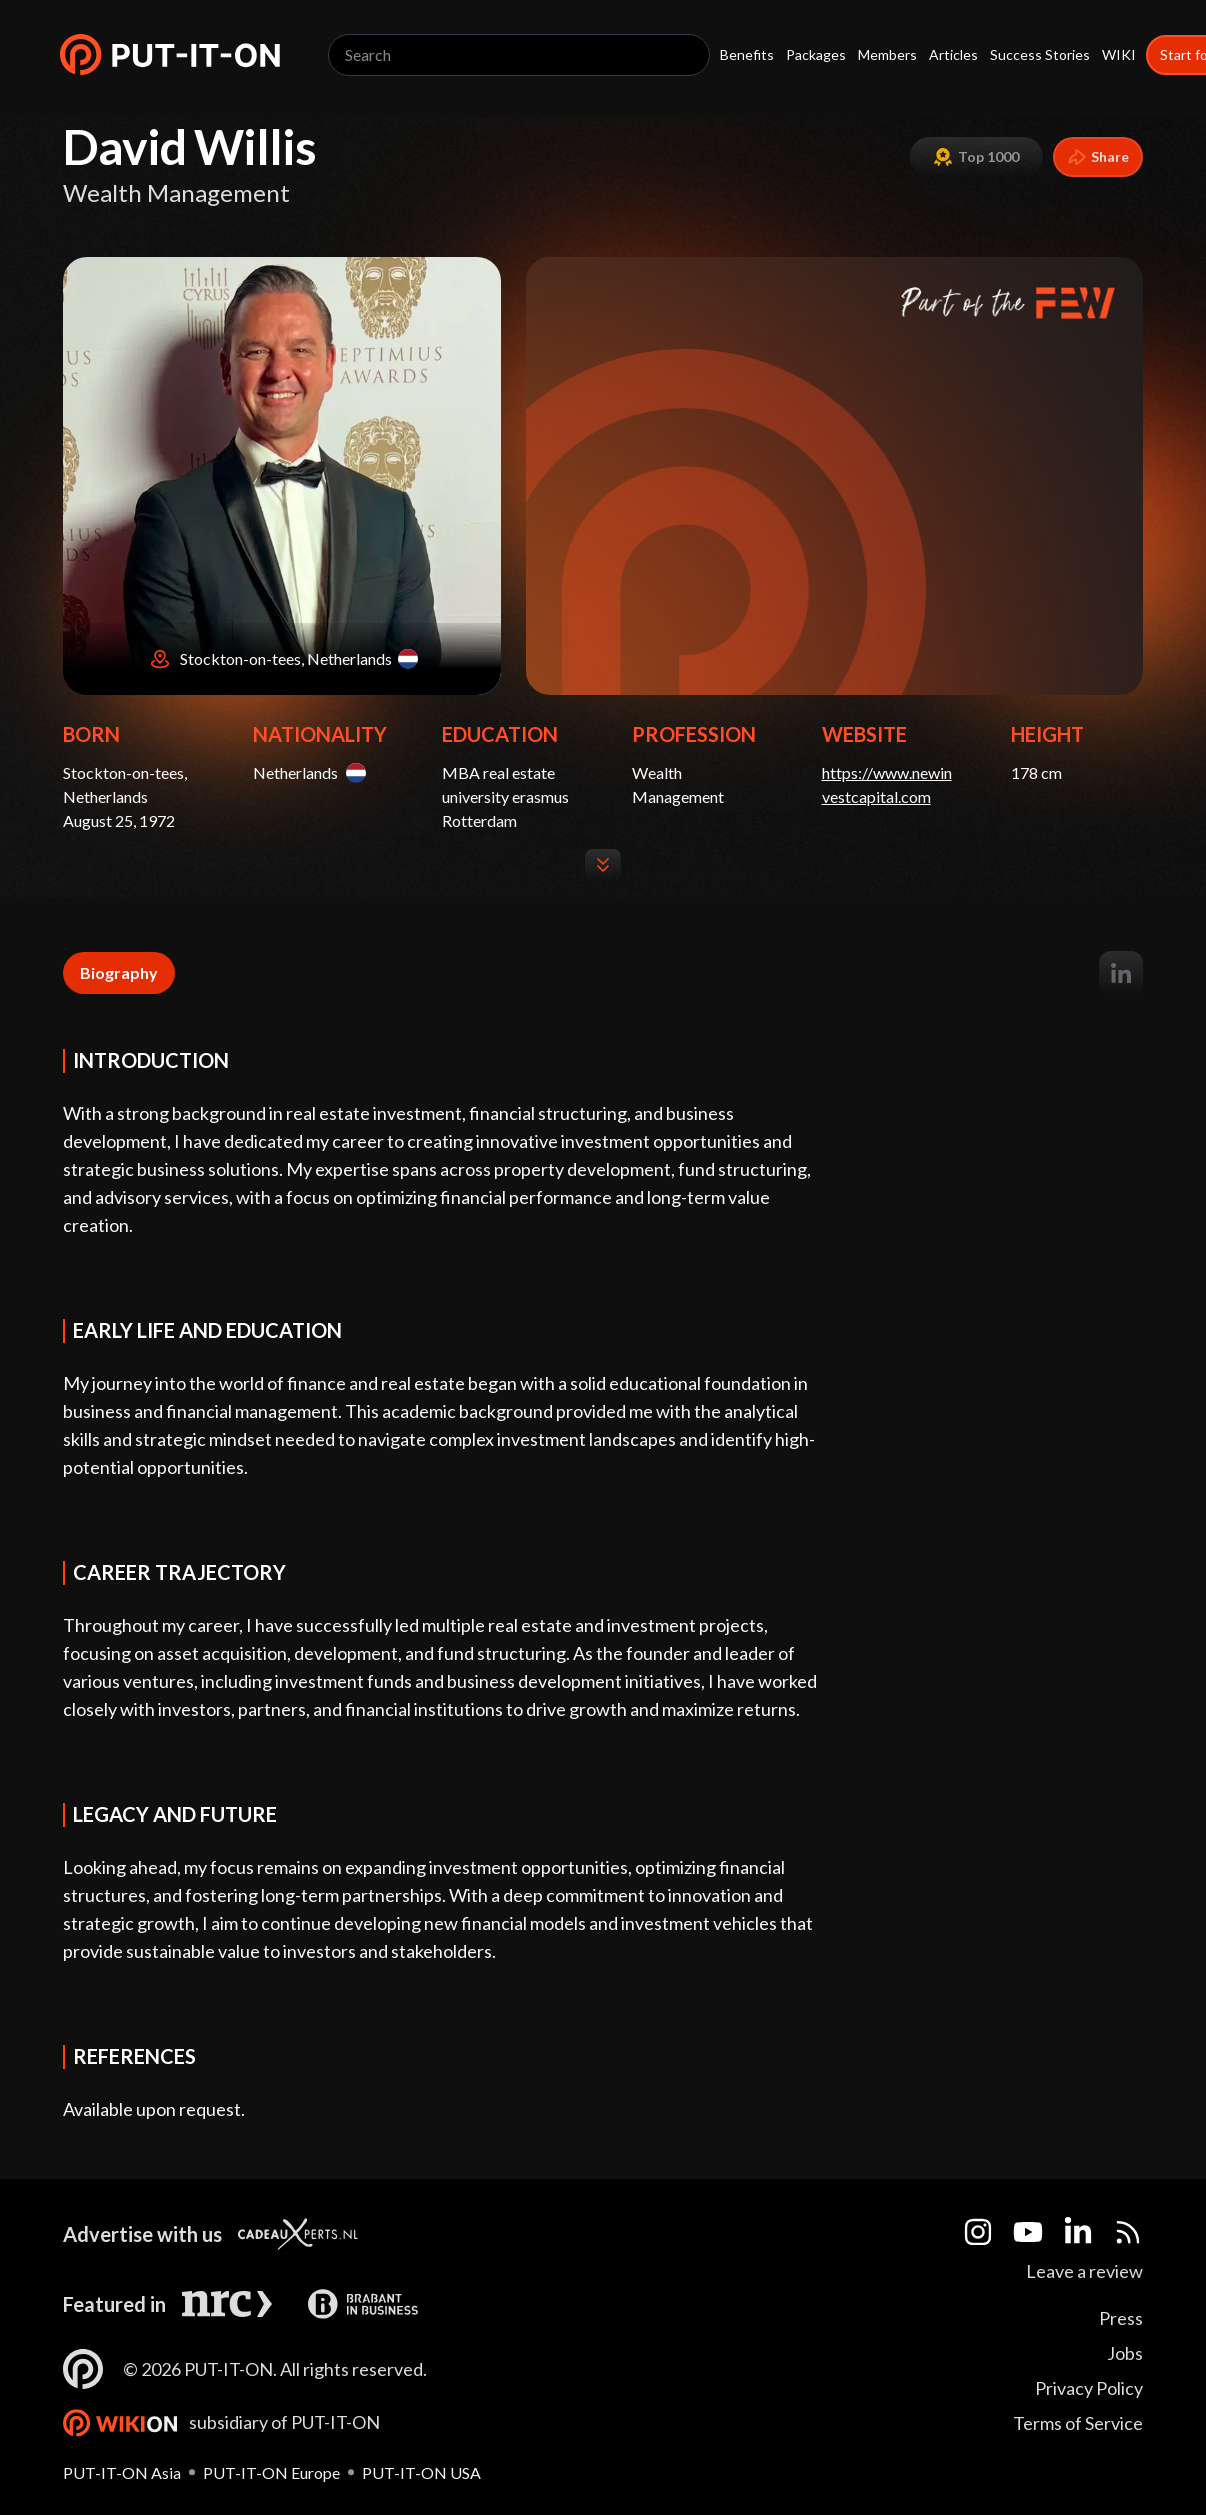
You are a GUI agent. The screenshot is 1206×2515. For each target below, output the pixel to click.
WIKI (1119, 54)
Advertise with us (142, 2234)
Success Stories (1040, 54)
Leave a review (1084, 2271)
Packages (816, 54)
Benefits (747, 54)
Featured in (114, 2304)
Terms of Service (1078, 2423)
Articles (953, 54)
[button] (170, 55)
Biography (119, 972)
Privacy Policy (1089, 2388)
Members (887, 54)
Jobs (1125, 2353)
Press (1121, 2318)
